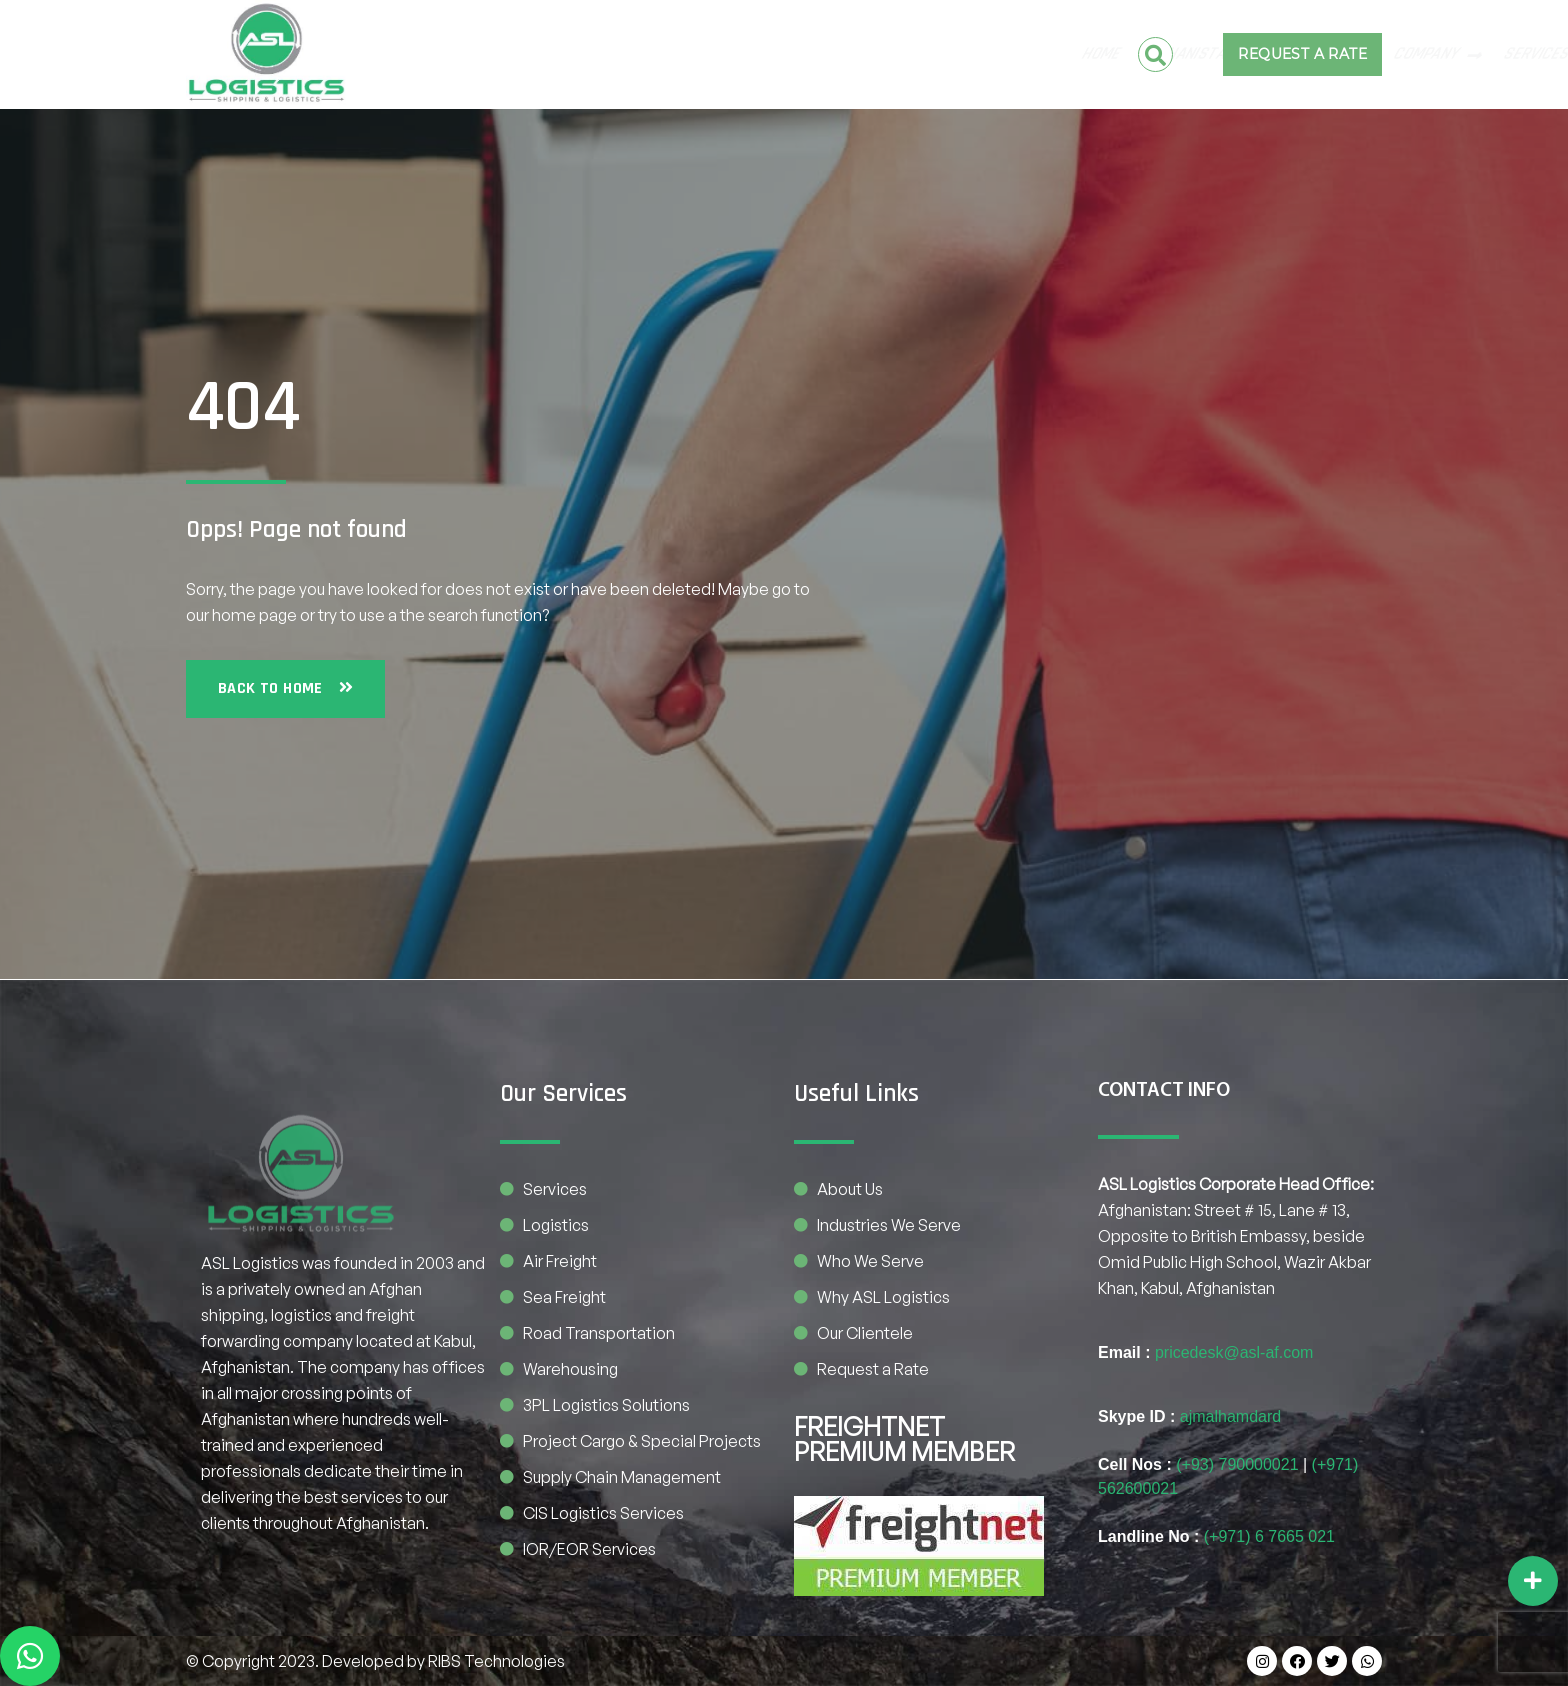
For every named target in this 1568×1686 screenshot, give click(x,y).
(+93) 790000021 (1237, 1464)
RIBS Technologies (496, 1661)
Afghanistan (483, 54)
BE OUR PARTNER (1040, 54)
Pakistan (609, 54)
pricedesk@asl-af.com (1234, 1352)
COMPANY (720, 54)
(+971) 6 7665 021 (1269, 1536)
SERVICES (831, 54)
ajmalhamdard (1230, 1416)
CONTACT (929, 54)
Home (383, 54)
